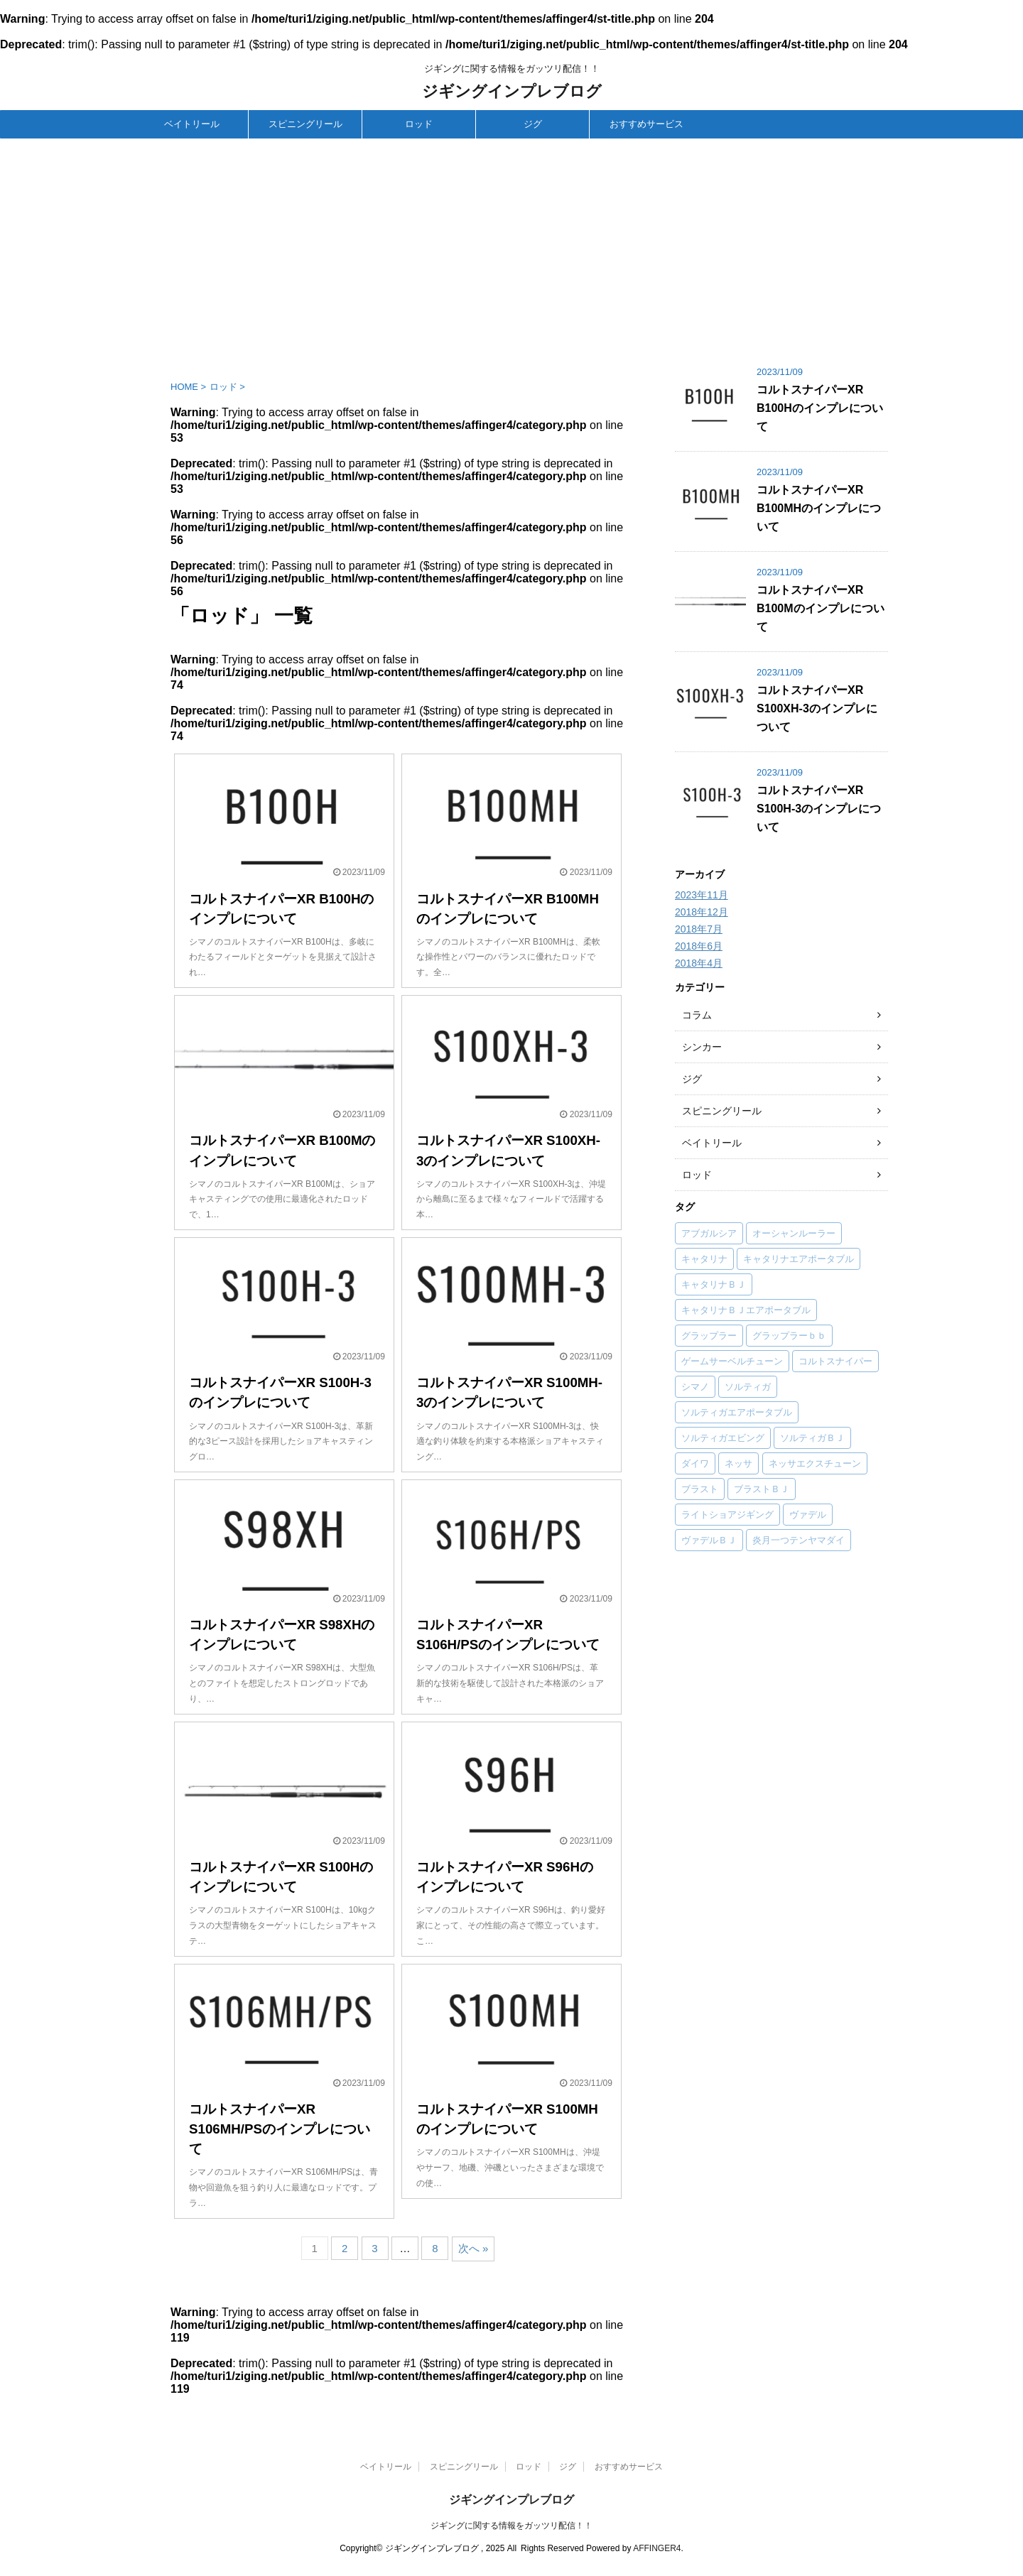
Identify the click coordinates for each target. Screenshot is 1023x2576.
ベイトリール (192, 124)
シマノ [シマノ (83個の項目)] (695, 1386)
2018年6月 (698, 946)
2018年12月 (701, 912)
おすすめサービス (646, 124)
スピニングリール (305, 124)
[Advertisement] (511, 245)
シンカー (702, 1047)
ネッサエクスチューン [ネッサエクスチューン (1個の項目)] (815, 1463)
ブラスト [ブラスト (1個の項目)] (699, 1489)
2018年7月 (698, 929)
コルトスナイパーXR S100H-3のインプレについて (819, 808)
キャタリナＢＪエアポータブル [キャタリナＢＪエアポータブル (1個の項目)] (746, 1310)
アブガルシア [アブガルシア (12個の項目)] (709, 1233)
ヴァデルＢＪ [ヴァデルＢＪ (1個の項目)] (709, 1540)
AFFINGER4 (657, 2548)
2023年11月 (701, 895)
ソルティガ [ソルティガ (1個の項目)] (748, 1386)
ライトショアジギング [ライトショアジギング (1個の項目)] (727, 1514)
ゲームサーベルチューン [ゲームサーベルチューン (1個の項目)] (732, 1361)
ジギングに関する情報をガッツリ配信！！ (511, 2526)
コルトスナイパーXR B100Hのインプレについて (820, 408)
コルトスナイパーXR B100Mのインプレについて (820, 608)
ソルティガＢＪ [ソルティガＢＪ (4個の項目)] (812, 1438)
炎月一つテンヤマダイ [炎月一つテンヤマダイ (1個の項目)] (798, 1540)
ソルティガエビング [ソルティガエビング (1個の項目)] (722, 1438)
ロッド (419, 124)
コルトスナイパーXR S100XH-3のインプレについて (817, 708)
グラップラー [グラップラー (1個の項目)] (709, 1335)
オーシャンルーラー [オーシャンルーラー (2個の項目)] (793, 1233)
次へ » (473, 2248)
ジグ (533, 124)
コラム (697, 1015)
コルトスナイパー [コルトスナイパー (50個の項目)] (835, 1361)
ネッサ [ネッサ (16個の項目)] (738, 1463)
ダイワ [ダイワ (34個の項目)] (695, 1463)
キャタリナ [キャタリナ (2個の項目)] (704, 1259)
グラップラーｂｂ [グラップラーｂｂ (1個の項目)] (789, 1335)
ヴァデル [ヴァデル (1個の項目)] (807, 1514)
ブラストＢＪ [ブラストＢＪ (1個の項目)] (761, 1489)
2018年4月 (698, 963)
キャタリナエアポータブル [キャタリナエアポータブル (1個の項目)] (798, 1259)
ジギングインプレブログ (512, 91)
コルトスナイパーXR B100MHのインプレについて (819, 508)
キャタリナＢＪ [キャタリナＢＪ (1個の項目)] (713, 1284)
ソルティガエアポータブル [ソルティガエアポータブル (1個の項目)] (736, 1412)
